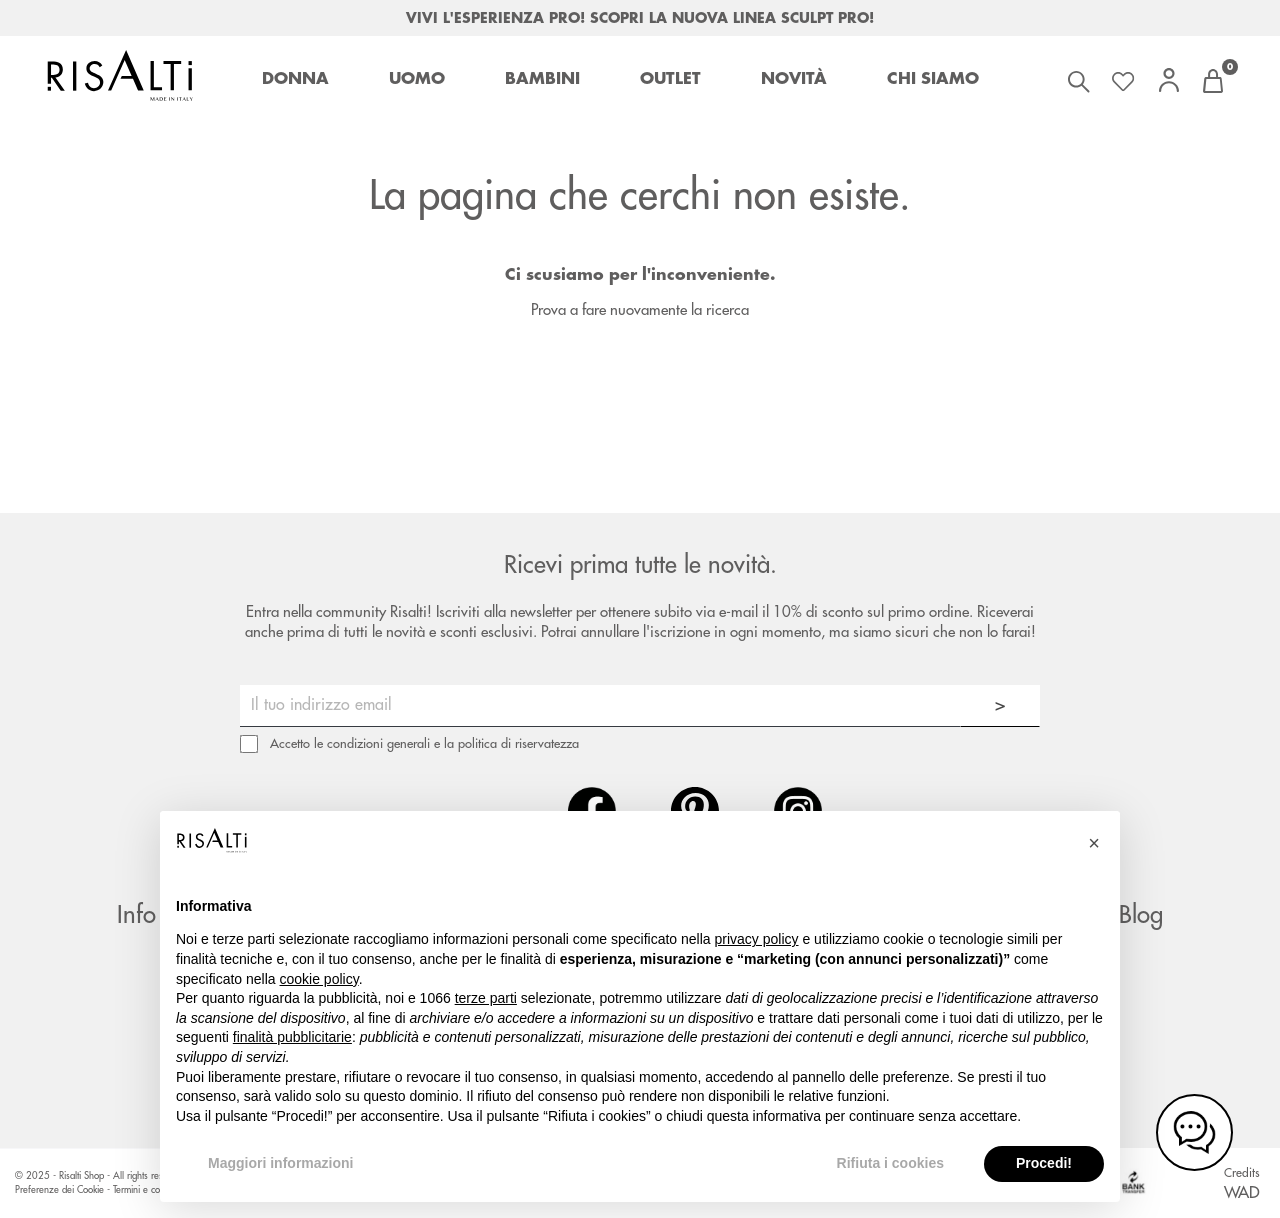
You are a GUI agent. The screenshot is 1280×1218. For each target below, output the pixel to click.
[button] (1094, 843)
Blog (1141, 915)
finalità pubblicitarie (292, 1037)
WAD (1242, 1193)
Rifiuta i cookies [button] (890, 1163)
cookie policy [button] (319, 979)
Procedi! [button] (1044, 1163)
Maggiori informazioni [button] (280, 1163)
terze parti (486, 998)
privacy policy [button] (757, 939)
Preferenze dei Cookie (59, 1190)
